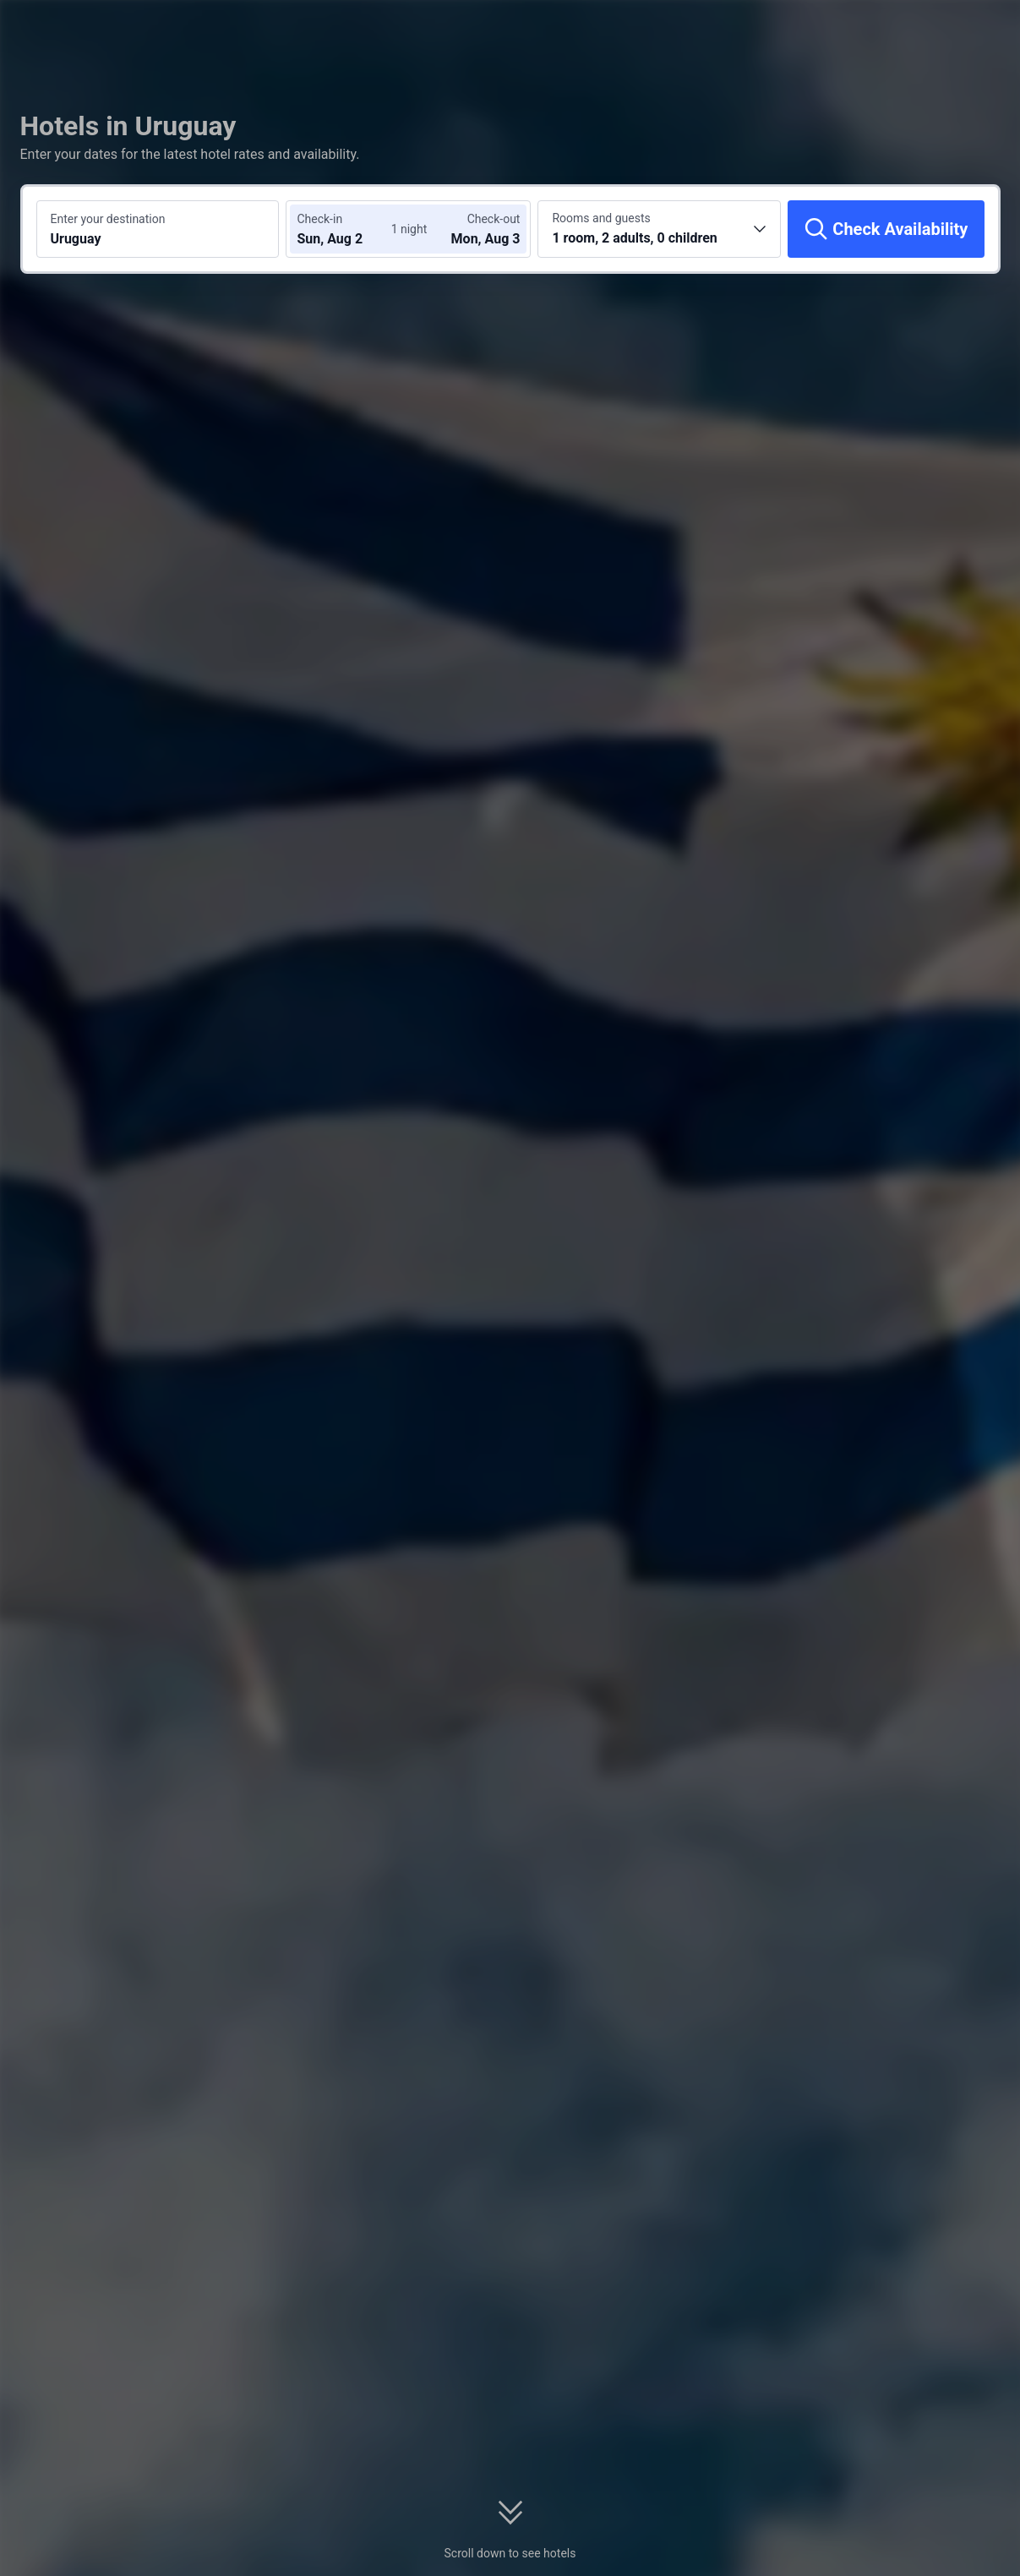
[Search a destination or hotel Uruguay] (158, 229)
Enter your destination (108, 219)
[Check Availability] (886, 229)
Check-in (319, 219)
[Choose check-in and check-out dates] (347, 229)
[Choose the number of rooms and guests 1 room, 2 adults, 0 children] (659, 229)
